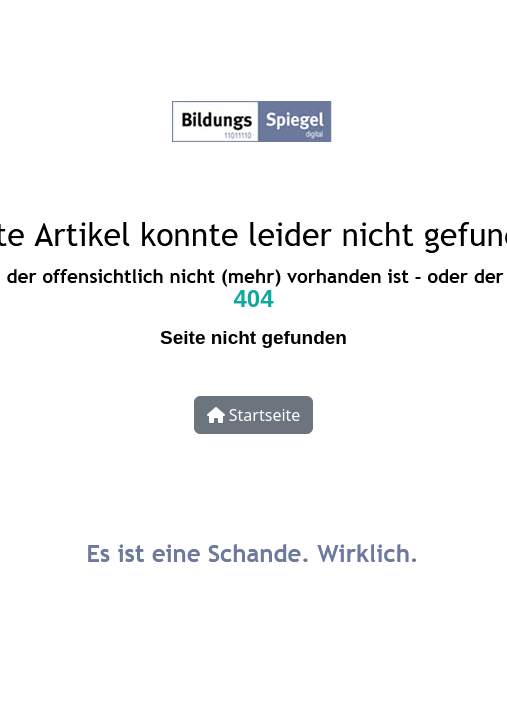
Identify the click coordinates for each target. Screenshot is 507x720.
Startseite (254, 415)
